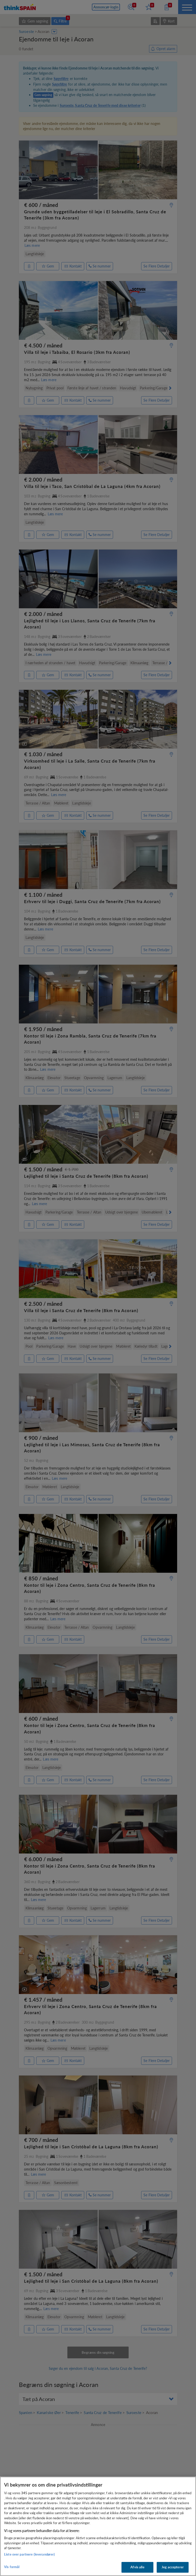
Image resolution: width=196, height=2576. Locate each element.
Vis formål (11, 2567)
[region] (98, 2526)
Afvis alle (137, 2567)
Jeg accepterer (173, 2567)
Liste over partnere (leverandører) (29, 2554)
